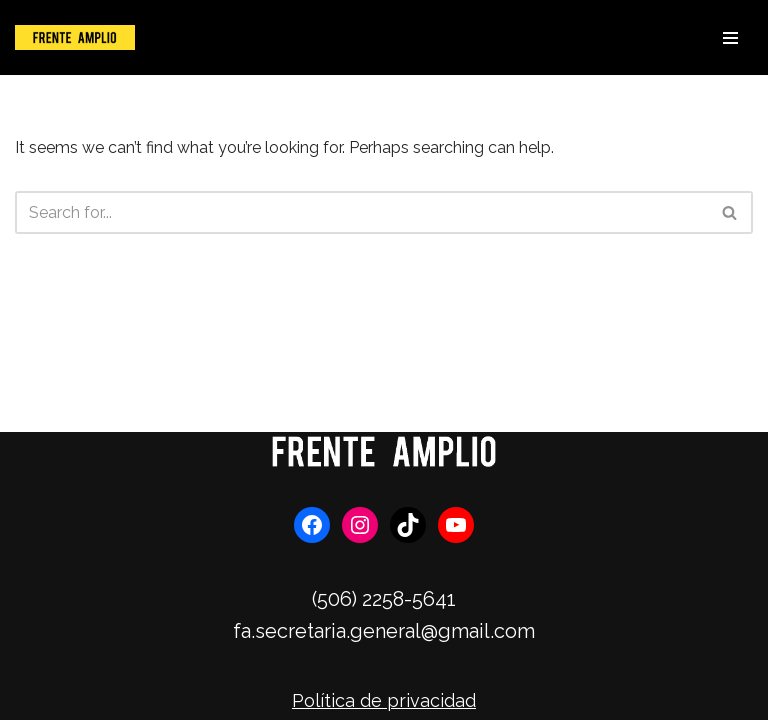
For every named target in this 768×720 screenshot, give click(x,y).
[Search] (361, 212)
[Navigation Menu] (730, 38)
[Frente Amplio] (75, 38)
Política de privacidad (384, 700)
